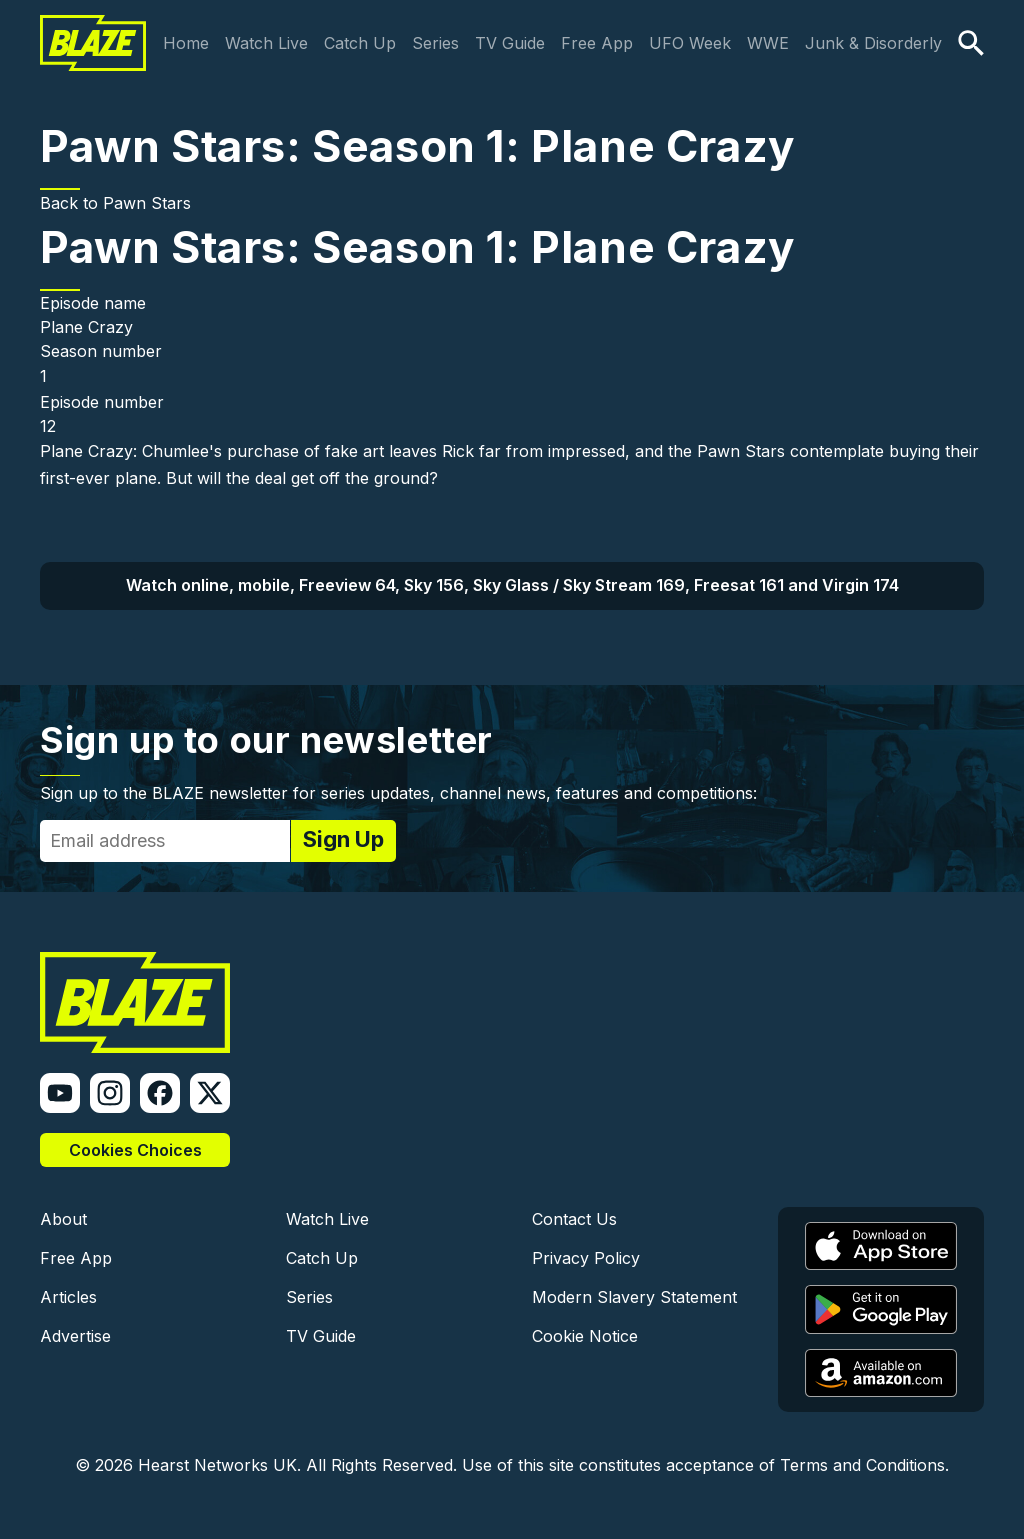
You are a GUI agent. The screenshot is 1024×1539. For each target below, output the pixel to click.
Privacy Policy (586, 1258)
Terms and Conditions (862, 1465)
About (63, 1219)
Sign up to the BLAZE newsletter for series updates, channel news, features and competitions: (398, 793)
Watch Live (266, 43)
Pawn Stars (147, 203)
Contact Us (574, 1219)
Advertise (75, 1336)
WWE (768, 43)
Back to (71, 203)
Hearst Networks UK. (219, 1465)
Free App (597, 43)
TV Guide (510, 43)
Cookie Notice (585, 1336)
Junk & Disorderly (873, 43)
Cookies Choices (135, 1150)
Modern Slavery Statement (634, 1297)
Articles (68, 1297)
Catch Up (360, 43)
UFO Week (690, 43)
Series (435, 43)
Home (186, 43)
